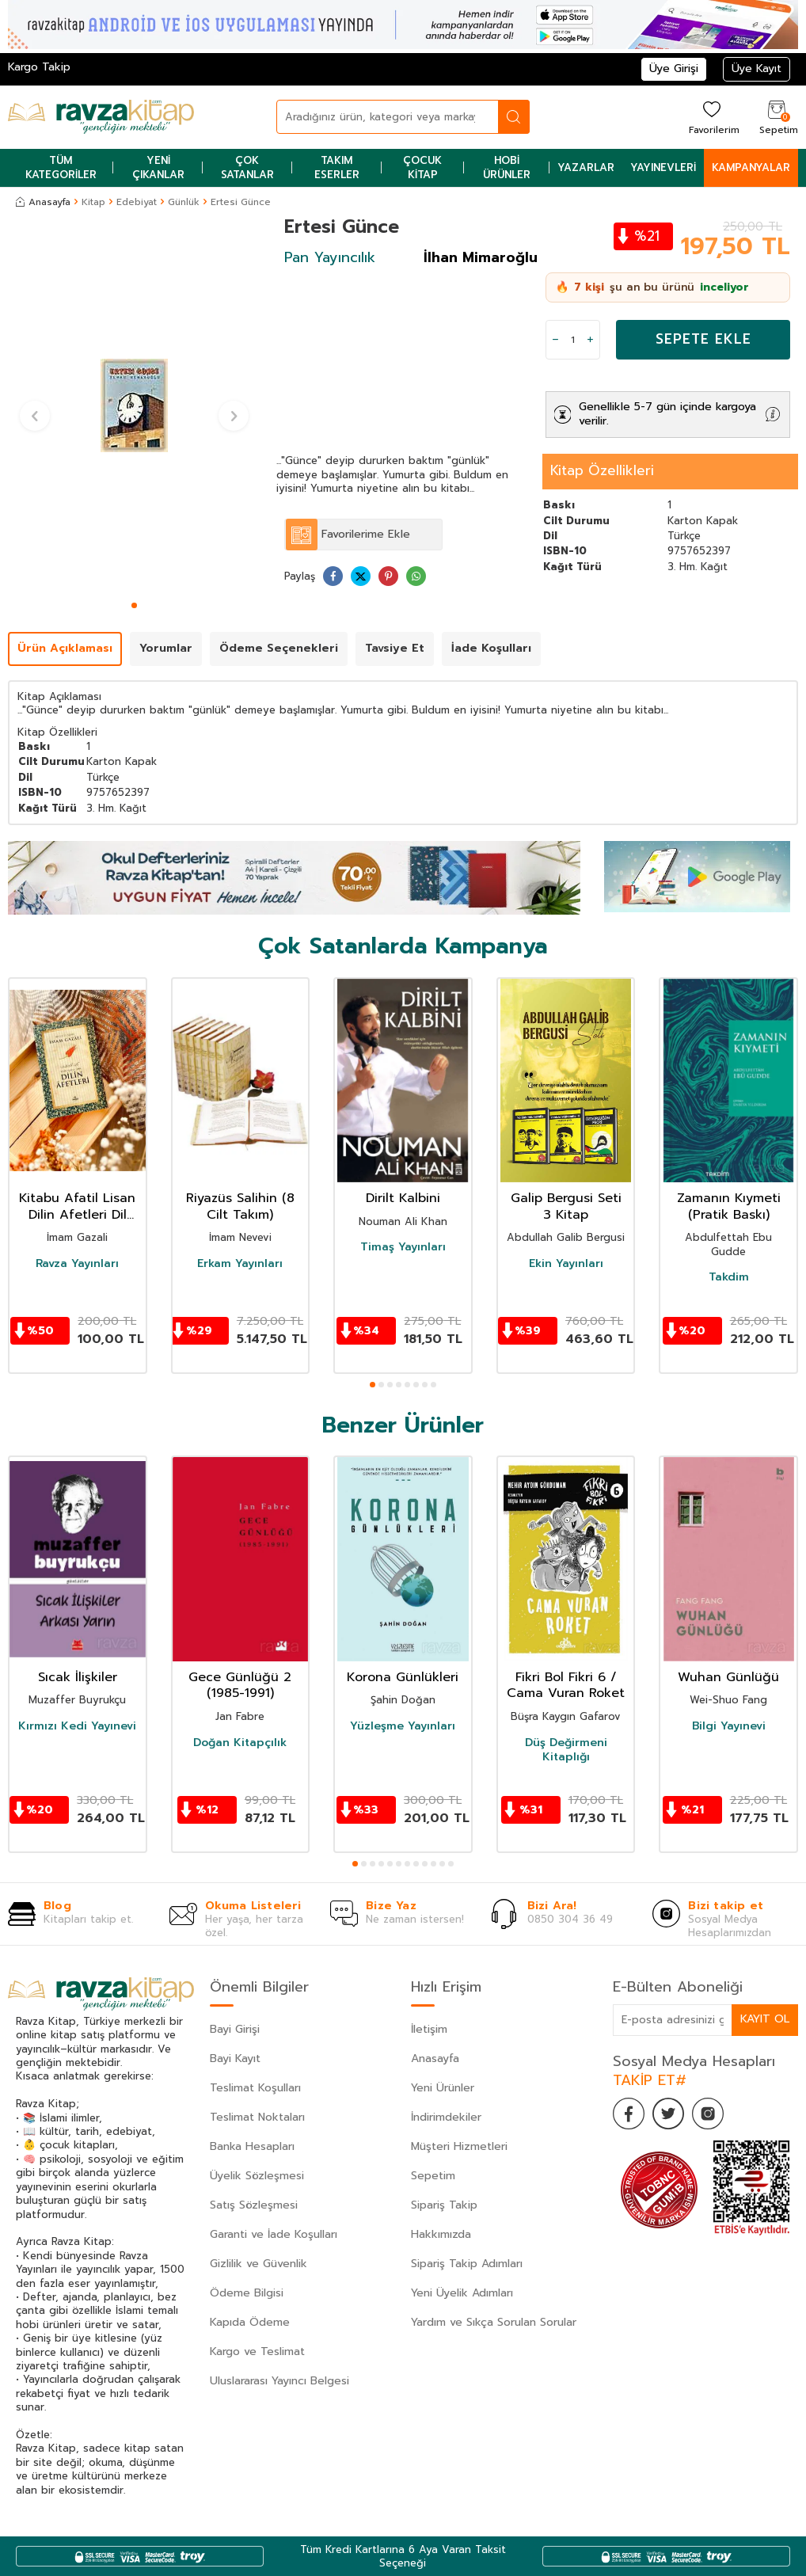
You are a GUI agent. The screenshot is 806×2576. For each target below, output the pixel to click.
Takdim (729, 1277)
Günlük (184, 202)
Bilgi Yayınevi (729, 1726)
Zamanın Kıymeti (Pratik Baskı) (729, 1206)
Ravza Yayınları (77, 1264)
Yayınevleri (663, 167)
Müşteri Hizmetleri (459, 2146)
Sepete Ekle (703, 339)
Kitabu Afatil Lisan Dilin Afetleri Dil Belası (77, 1206)
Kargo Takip (39, 67)
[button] (134, 605)
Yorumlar (165, 648)
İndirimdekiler (446, 2117)
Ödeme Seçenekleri (278, 648)
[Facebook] (628, 2113)
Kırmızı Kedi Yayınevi (77, 1726)
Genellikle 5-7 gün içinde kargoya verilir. (667, 414)
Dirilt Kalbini (403, 1198)
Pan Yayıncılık (329, 257)
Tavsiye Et (394, 648)
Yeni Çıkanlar (158, 167)
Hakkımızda (441, 2234)
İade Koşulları (491, 648)
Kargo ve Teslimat (257, 2351)
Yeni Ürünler (442, 2087)
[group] (134, 405)
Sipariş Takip (444, 2205)
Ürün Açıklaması (64, 648)
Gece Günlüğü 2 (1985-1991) (239, 1686)
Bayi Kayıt (235, 2058)
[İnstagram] (708, 2113)
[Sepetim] (776, 116)
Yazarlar (585, 167)
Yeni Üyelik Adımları (462, 2293)
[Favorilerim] (712, 116)
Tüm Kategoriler (61, 167)
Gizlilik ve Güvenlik (258, 2263)
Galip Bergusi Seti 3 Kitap (566, 1206)
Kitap (93, 202)
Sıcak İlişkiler (77, 1677)
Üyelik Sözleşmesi (257, 2175)
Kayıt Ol (764, 2019)
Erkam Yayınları (240, 1264)
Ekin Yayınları (566, 1264)
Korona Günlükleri (402, 1677)
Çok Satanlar (247, 167)
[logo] (101, 117)
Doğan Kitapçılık (240, 1743)
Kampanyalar (751, 167)
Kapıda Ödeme (250, 2322)
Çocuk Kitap (422, 167)
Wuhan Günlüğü (728, 1677)
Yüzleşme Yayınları (402, 1726)
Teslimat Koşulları (255, 2087)
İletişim (429, 2029)
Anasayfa (43, 202)
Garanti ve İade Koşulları (273, 2234)
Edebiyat (136, 202)
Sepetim (433, 2175)
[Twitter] (668, 2113)
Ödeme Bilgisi (246, 2293)
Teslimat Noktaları (257, 2117)
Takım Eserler (336, 167)
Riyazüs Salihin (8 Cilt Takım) (240, 1206)
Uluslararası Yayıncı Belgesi (279, 2380)
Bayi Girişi (235, 2029)
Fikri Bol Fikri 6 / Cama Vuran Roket (566, 1686)
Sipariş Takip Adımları (467, 2263)
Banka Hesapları (252, 2146)
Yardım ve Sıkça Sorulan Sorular (493, 2322)
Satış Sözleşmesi (254, 2205)
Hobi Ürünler (506, 167)
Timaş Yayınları (403, 1247)
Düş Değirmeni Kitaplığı (566, 1750)
